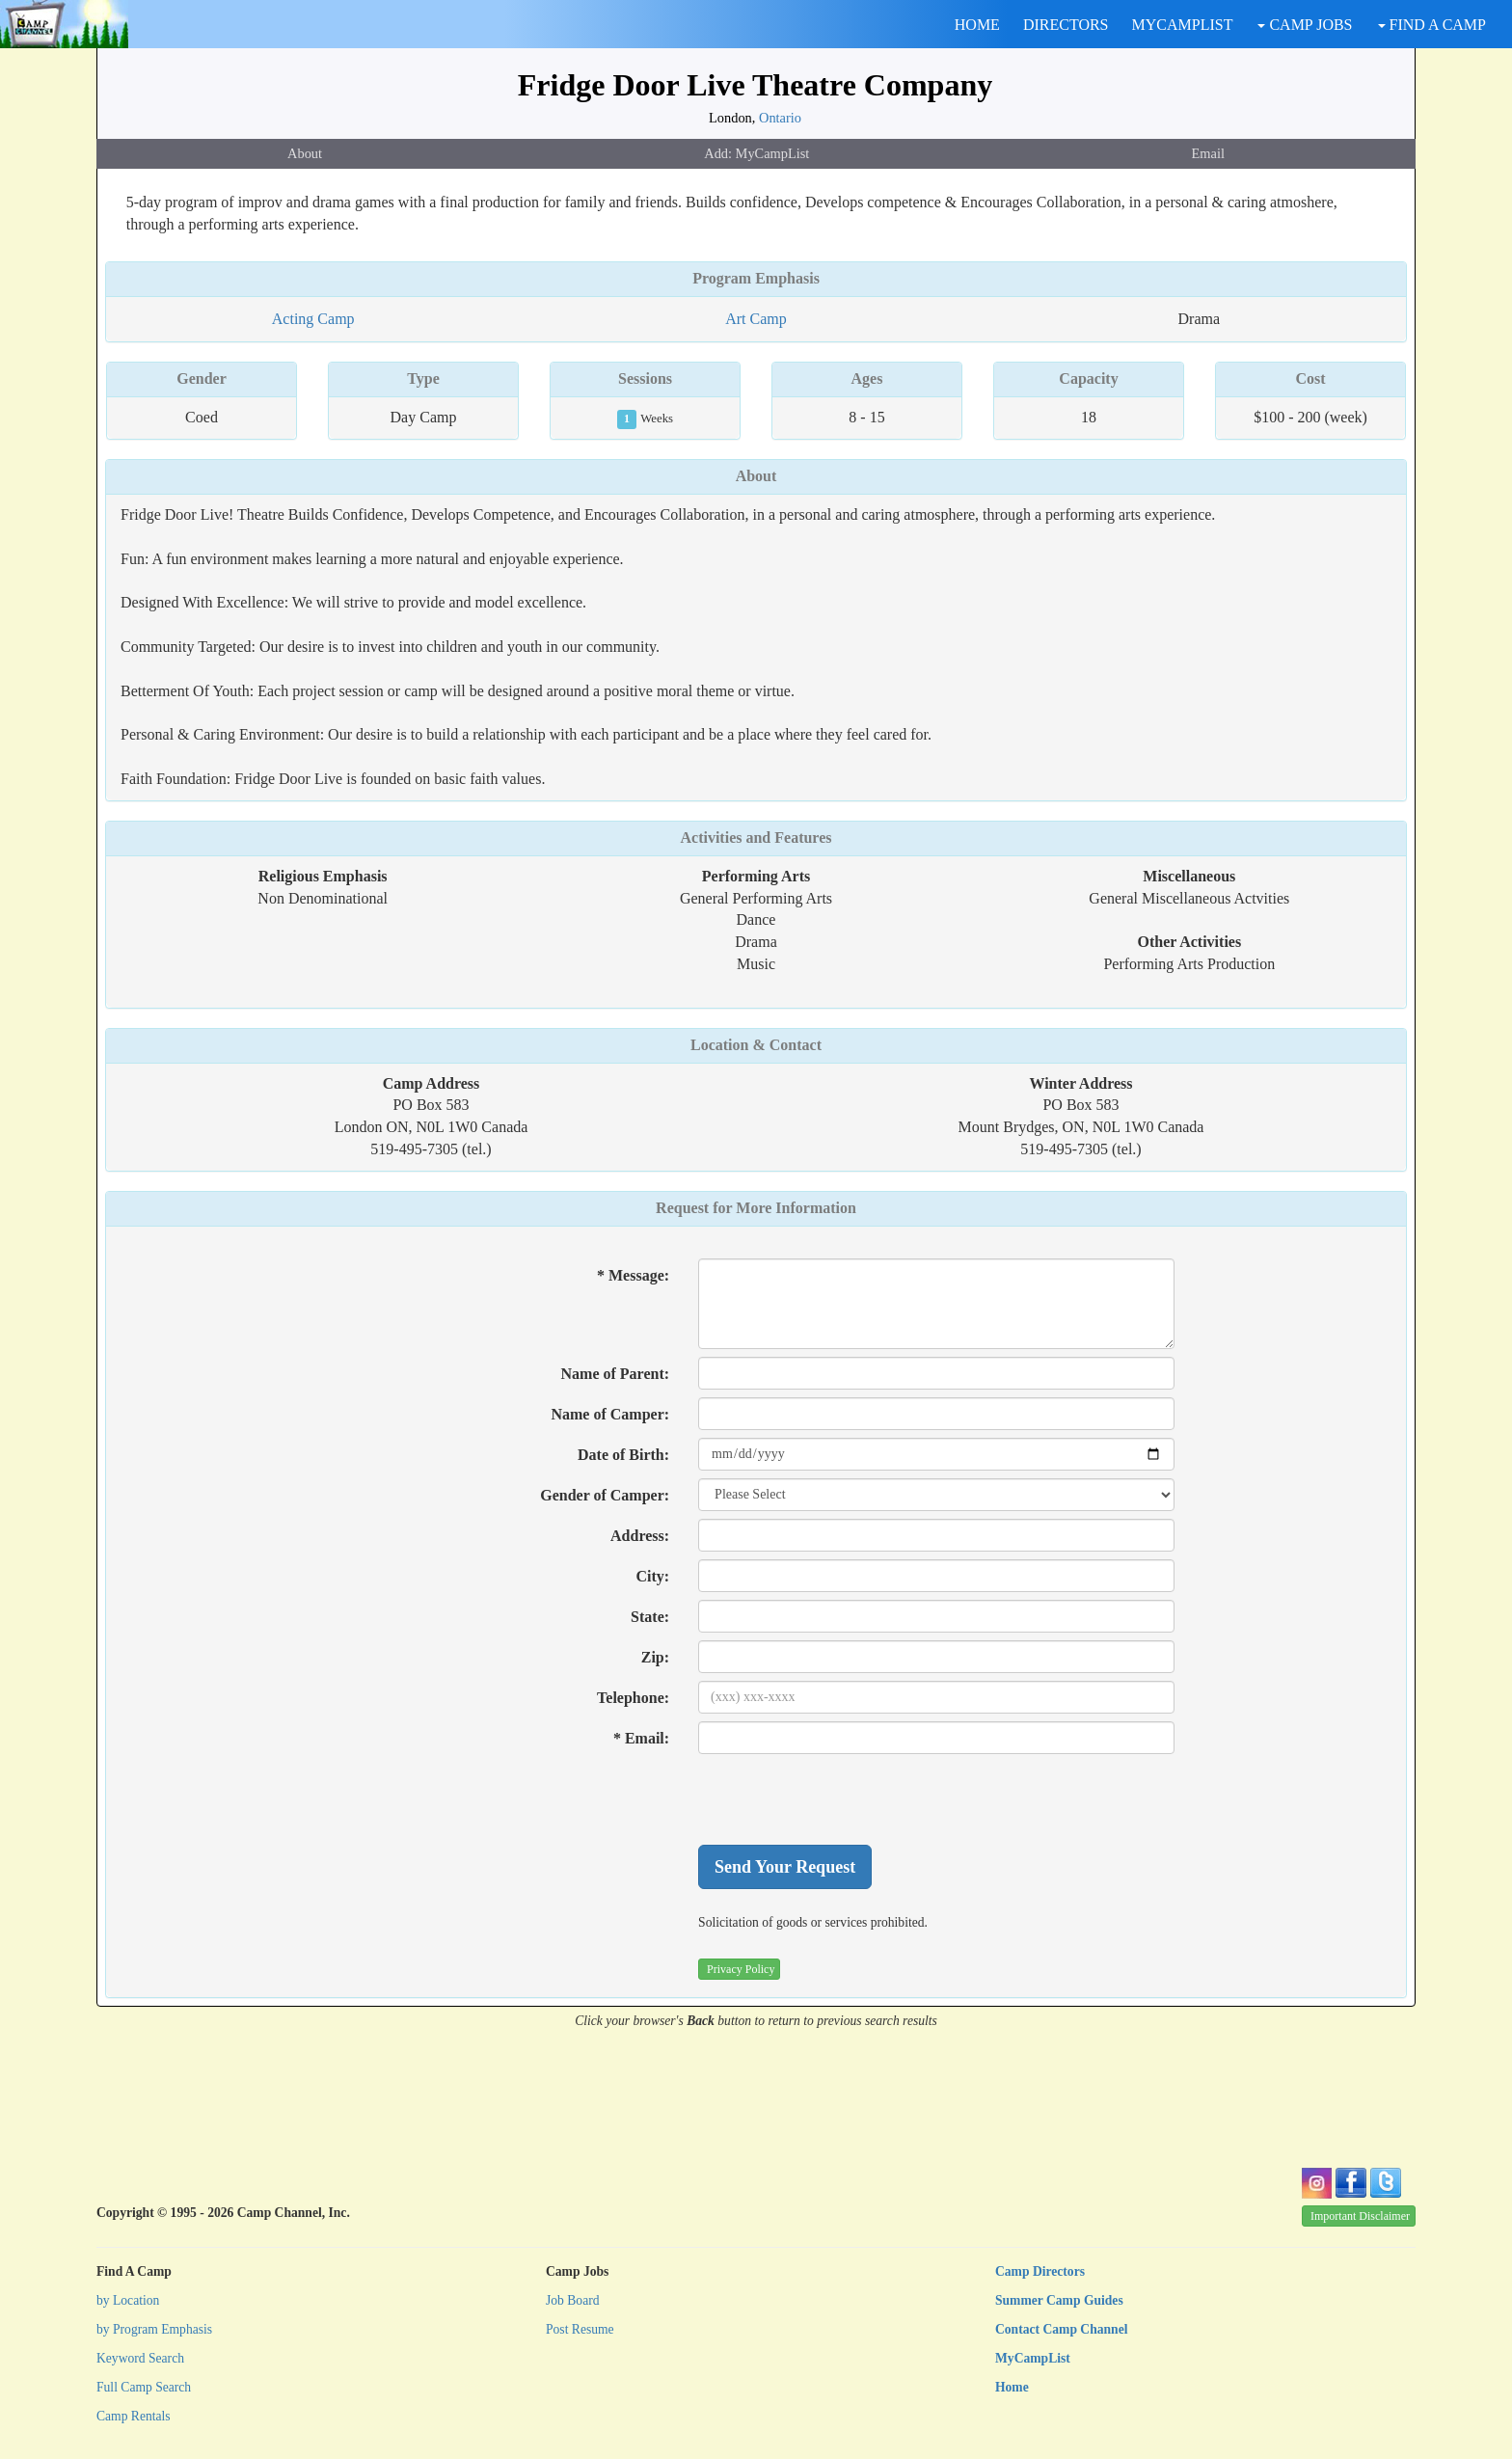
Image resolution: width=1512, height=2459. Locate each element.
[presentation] (844, 1799)
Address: (639, 1535)
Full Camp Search (143, 2387)
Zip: (655, 1657)
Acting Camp (313, 319)
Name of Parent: (615, 1373)
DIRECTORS (1066, 24)
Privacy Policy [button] (740, 1969)
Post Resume (580, 2329)
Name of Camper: (610, 1414)
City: (652, 1576)
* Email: (641, 1738)
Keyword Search (140, 2358)
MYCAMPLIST (1182, 24)
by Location (127, 2300)
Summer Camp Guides (1059, 2300)
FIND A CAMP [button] (1432, 24)
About (304, 153)
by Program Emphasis (154, 2329)
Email (1208, 153)
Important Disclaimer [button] (1360, 2216)
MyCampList (1032, 2358)
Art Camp (756, 319)
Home (1012, 2387)
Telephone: (633, 1697)
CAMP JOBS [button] (1304, 24)
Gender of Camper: (604, 1495)
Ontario (780, 117)
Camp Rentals (133, 2416)
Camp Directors (1040, 2271)
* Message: (633, 1275)
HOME (977, 24)
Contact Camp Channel (1061, 2329)
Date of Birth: (623, 1454)
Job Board (573, 2300)
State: (650, 1616)
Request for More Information (756, 1208)
